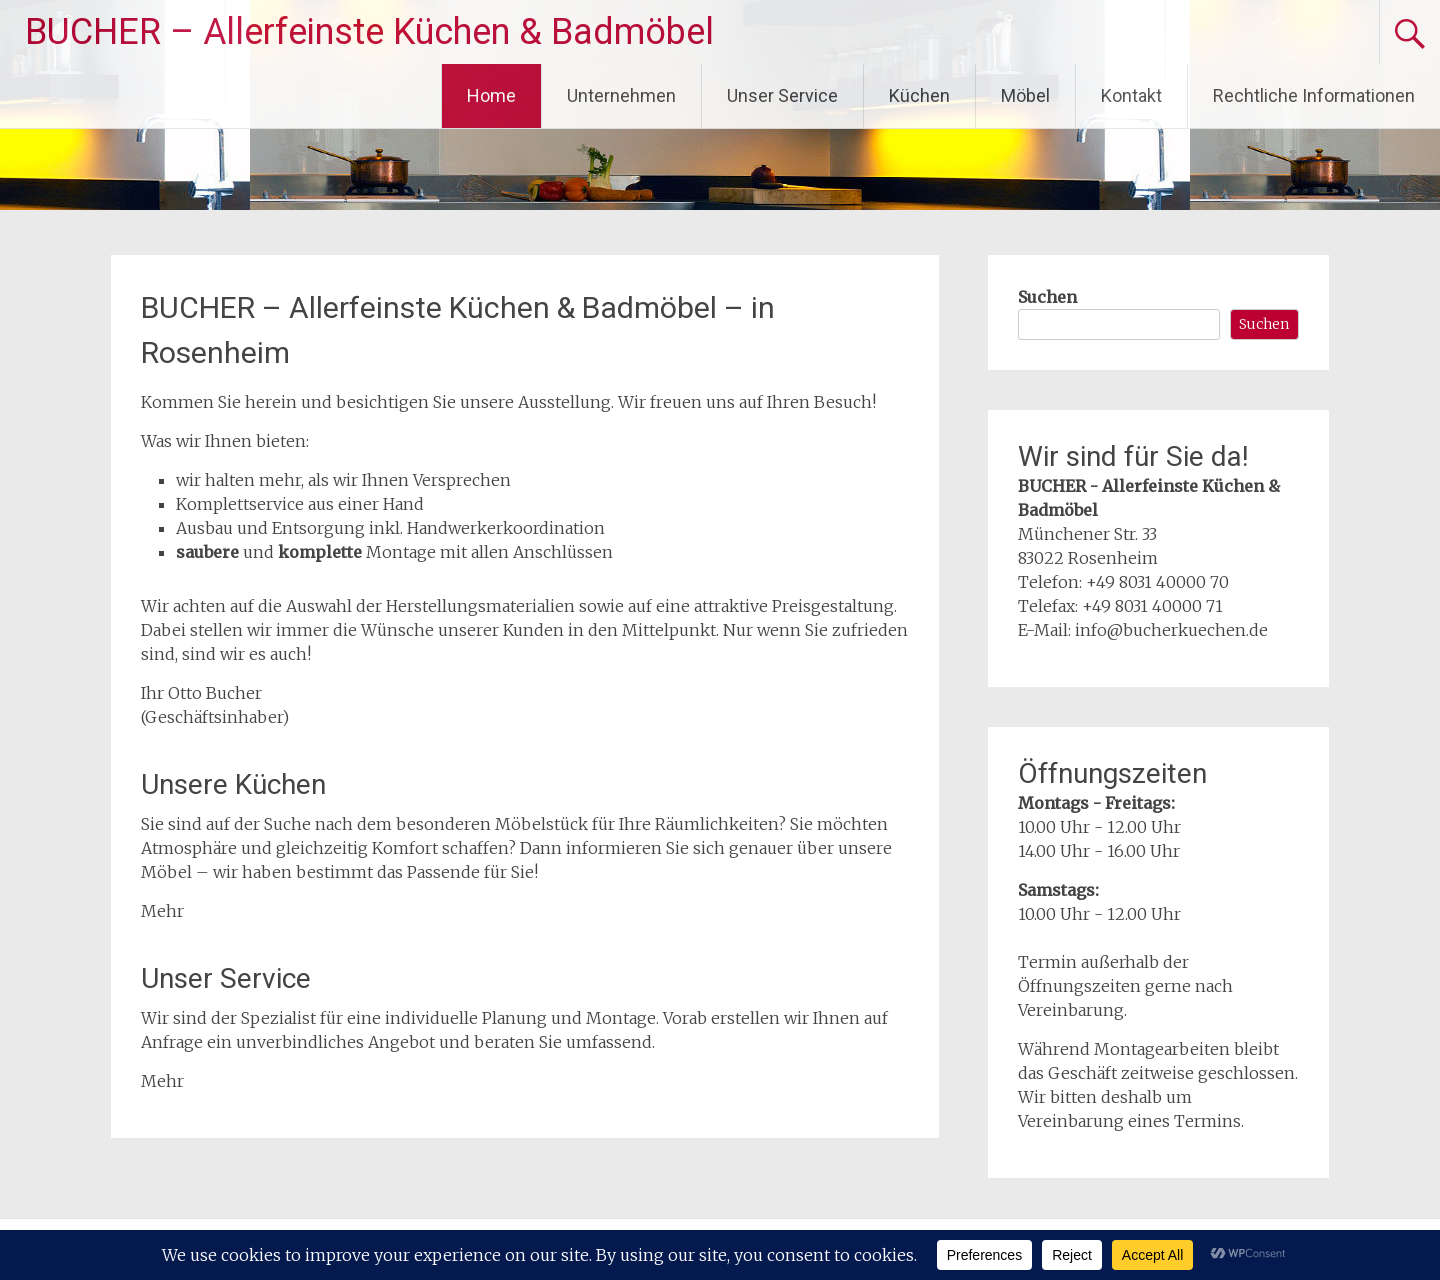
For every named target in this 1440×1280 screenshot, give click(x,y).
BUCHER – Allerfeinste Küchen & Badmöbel (369, 32)
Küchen (919, 95)
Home (491, 95)
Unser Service (782, 95)
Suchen (1047, 297)
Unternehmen (621, 95)
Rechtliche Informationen (1314, 95)
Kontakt (1131, 95)
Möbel (1025, 95)
